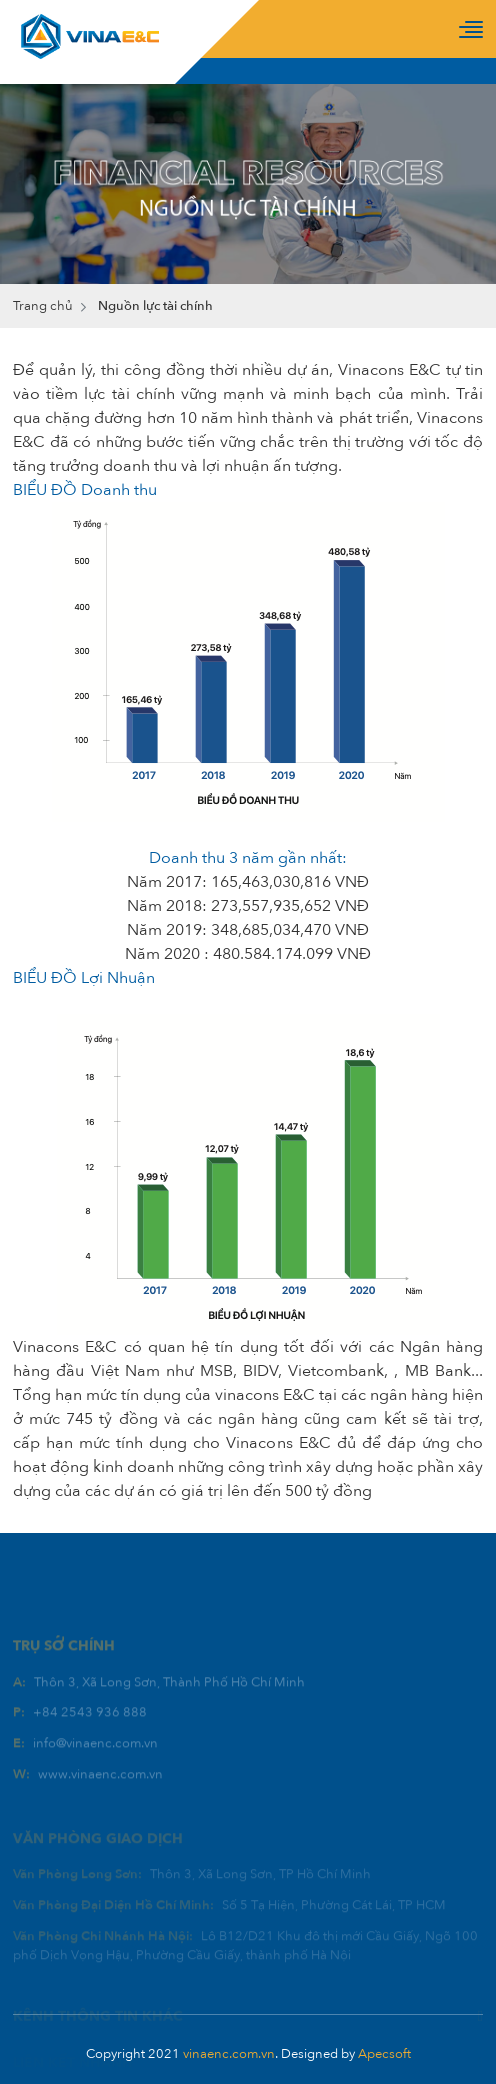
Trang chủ (43, 306)
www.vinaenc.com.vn (100, 1791)
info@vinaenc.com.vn (95, 1760)
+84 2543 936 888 (90, 1730)
